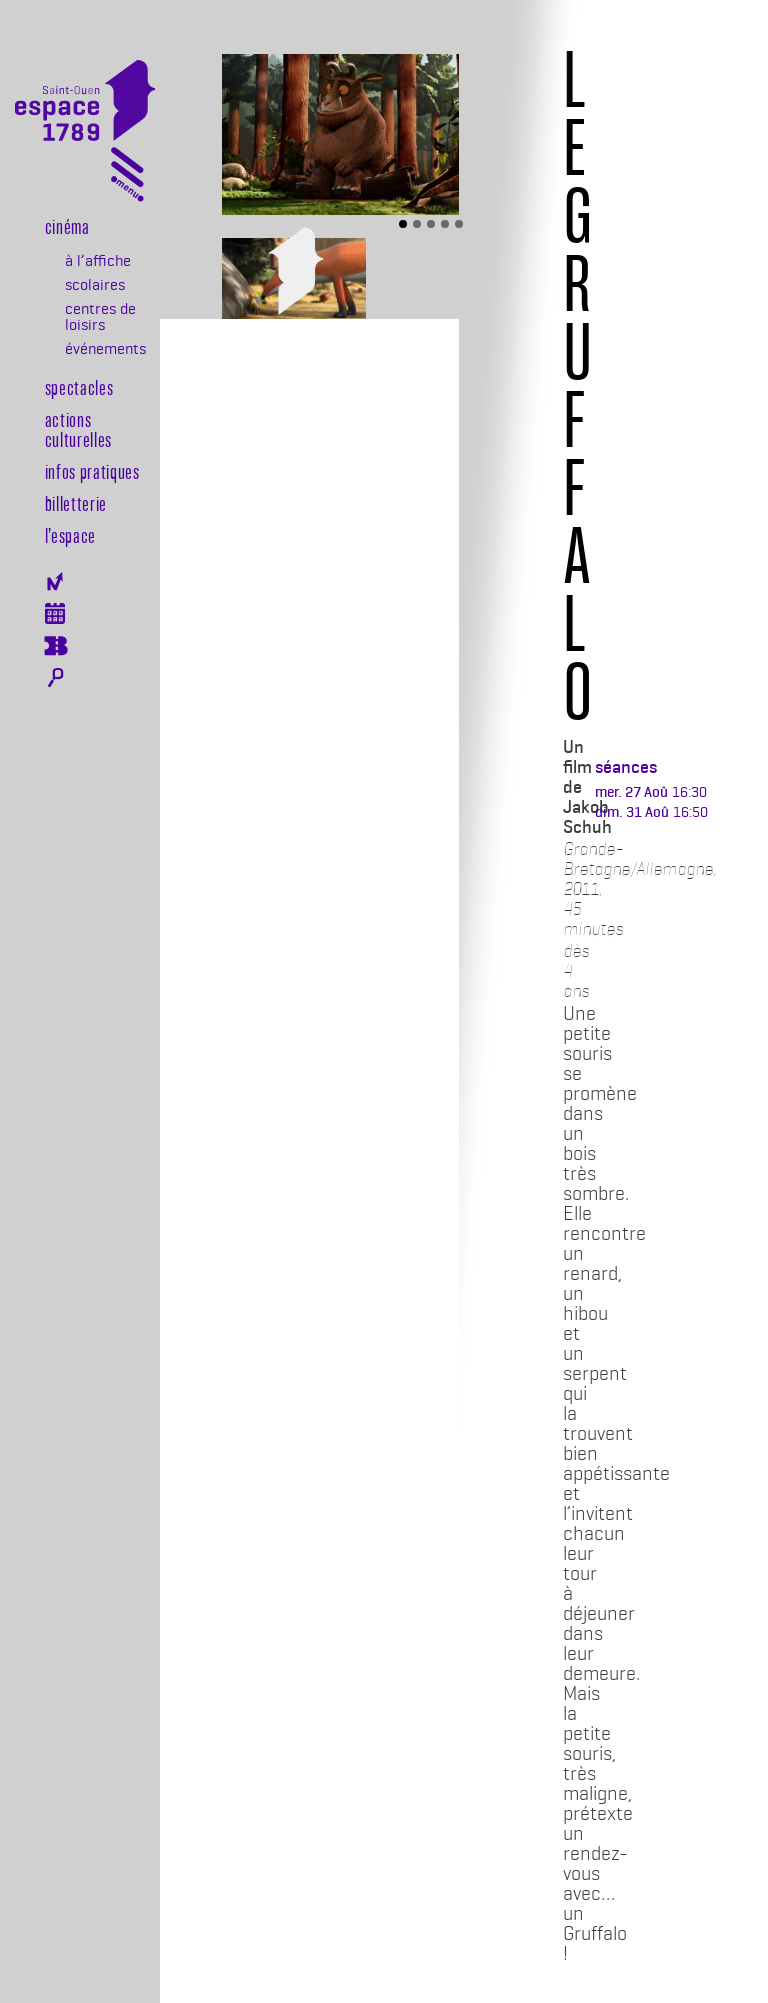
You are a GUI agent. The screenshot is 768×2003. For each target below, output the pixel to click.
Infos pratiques (92, 471)
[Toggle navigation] (127, 178)
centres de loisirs (100, 317)
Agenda (55, 613)
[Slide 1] (403, 224)
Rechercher (55, 678)
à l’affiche (98, 261)
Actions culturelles (78, 429)
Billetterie (76, 503)
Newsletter (55, 581)
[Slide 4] (445, 224)
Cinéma (67, 226)
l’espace (70, 535)
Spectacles (79, 387)
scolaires (95, 285)
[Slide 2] (417, 224)
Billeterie (55, 646)
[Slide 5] (459, 224)
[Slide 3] (431, 224)
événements (105, 349)
